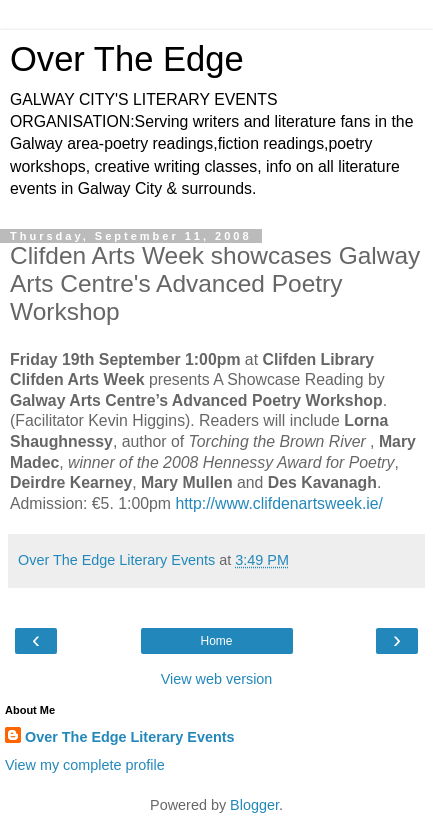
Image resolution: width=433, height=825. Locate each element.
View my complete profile (85, 765)
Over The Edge (127, 59)
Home (216, 641)
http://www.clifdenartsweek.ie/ (279, 503)
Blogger (254, 805)
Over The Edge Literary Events (130, 737)
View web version (217, 679)
